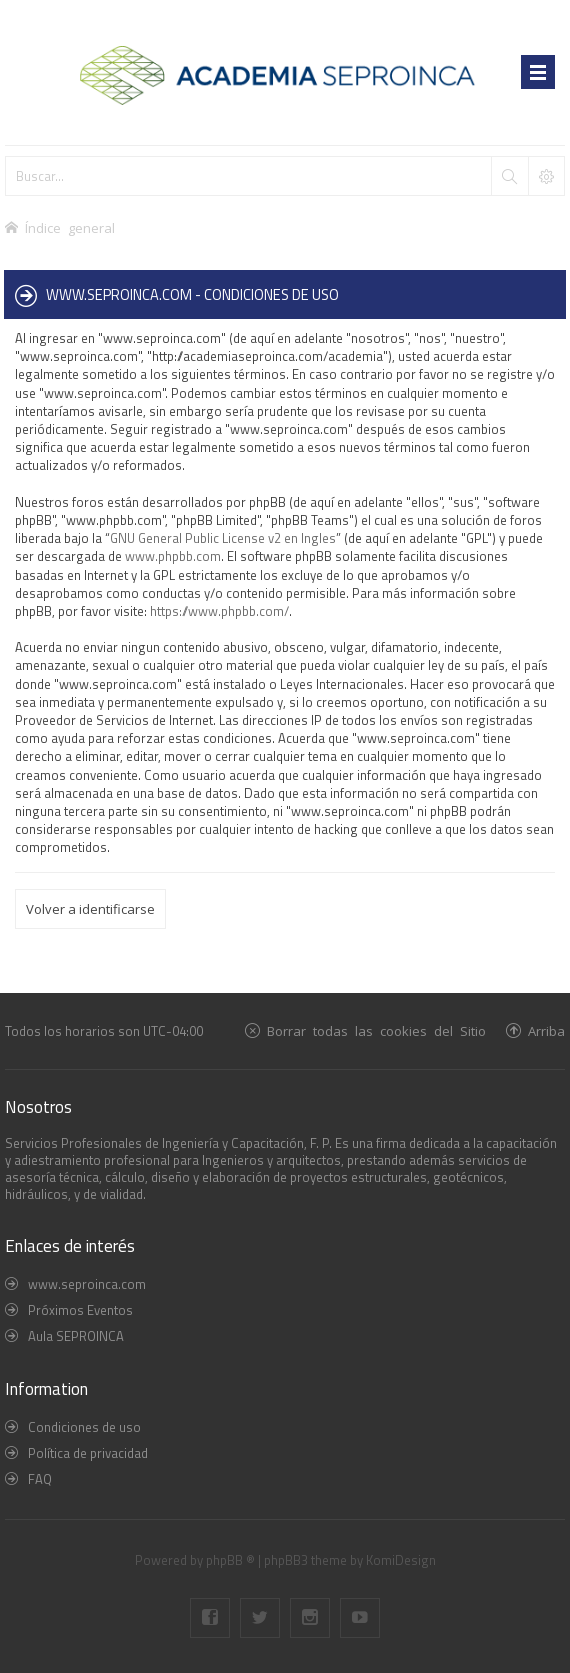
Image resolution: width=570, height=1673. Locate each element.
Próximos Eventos (80, 1310)
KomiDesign (401, 1560)
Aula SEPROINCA (76, 1336)
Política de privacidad (88, 1453)
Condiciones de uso (84, 1427)
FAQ (40, 1479)
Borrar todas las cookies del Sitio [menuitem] (376, 1030)
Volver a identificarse (90, 909)
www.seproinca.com (87, 1284)
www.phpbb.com (173, 556)
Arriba (546, 1030)
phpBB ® (230, 1560)
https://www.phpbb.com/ (219, 611)
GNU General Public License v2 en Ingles (223, 538)
